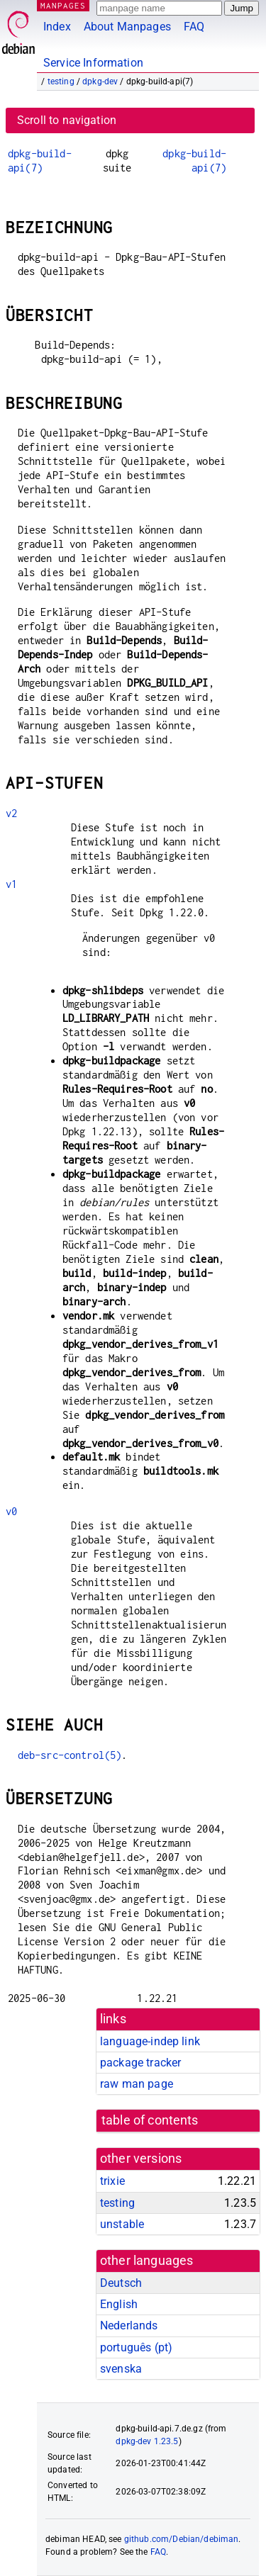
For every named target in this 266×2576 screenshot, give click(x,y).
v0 (11, 1511)
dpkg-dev (100, 81)
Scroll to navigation (66, 120)
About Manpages (127, 26)
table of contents (150, 2120)
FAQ (194, 26)
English (119, 2304)
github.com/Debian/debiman (181, 2539)
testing (61, 81)
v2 (11, 813)
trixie (112, 2181)
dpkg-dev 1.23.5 (147, 2441)
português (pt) (136, 2347)
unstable (122, 2224)
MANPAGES (63, 5)
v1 (11, 884)
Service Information (93, 62)
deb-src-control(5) (70, 1755)
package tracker (140, 2062)
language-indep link (150, 2041)
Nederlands (129, 2325)
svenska (121, 2368)
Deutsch (121, 2283)
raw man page (136, 2084)
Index (57, 26)
